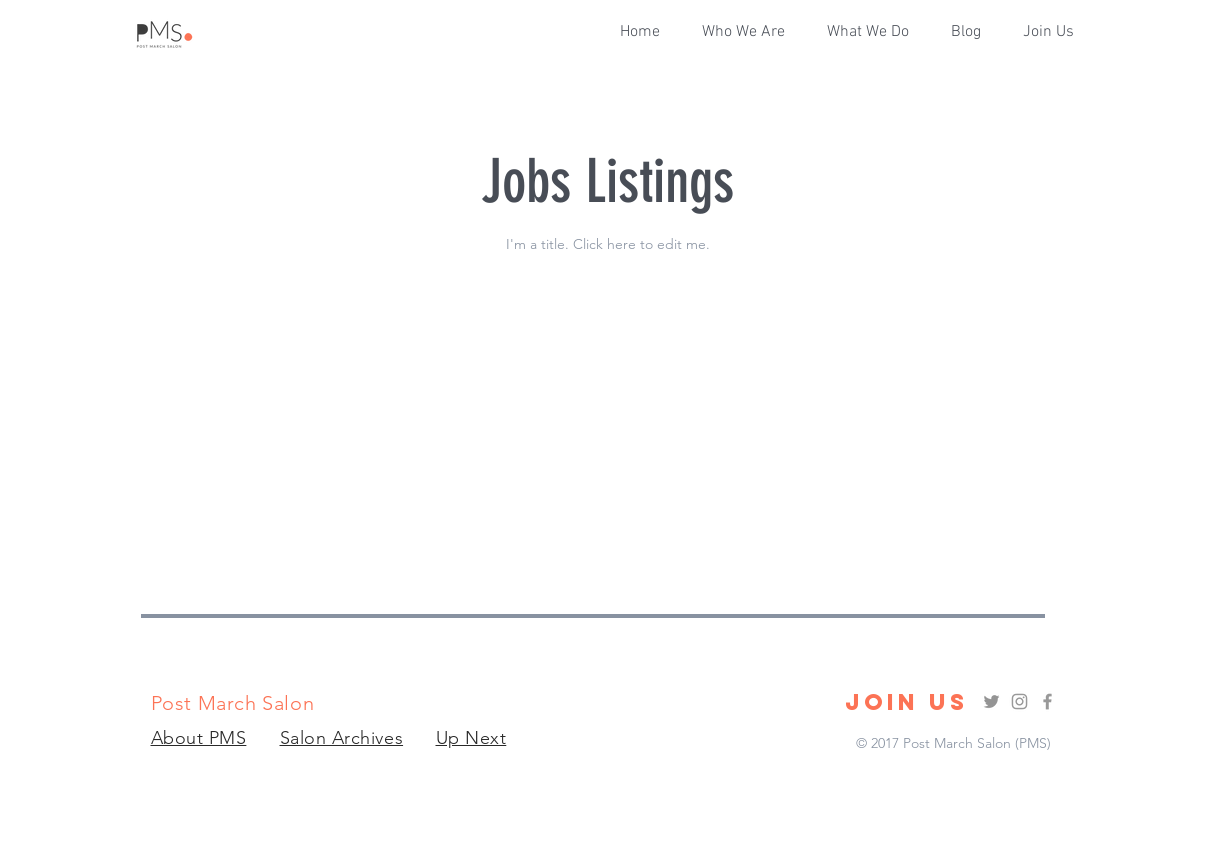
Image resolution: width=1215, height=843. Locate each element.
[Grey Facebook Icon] (1047, 701)
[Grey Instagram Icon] (1019, 701)
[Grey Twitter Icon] (991, 701)
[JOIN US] (906, 702)
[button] (874, 32)
